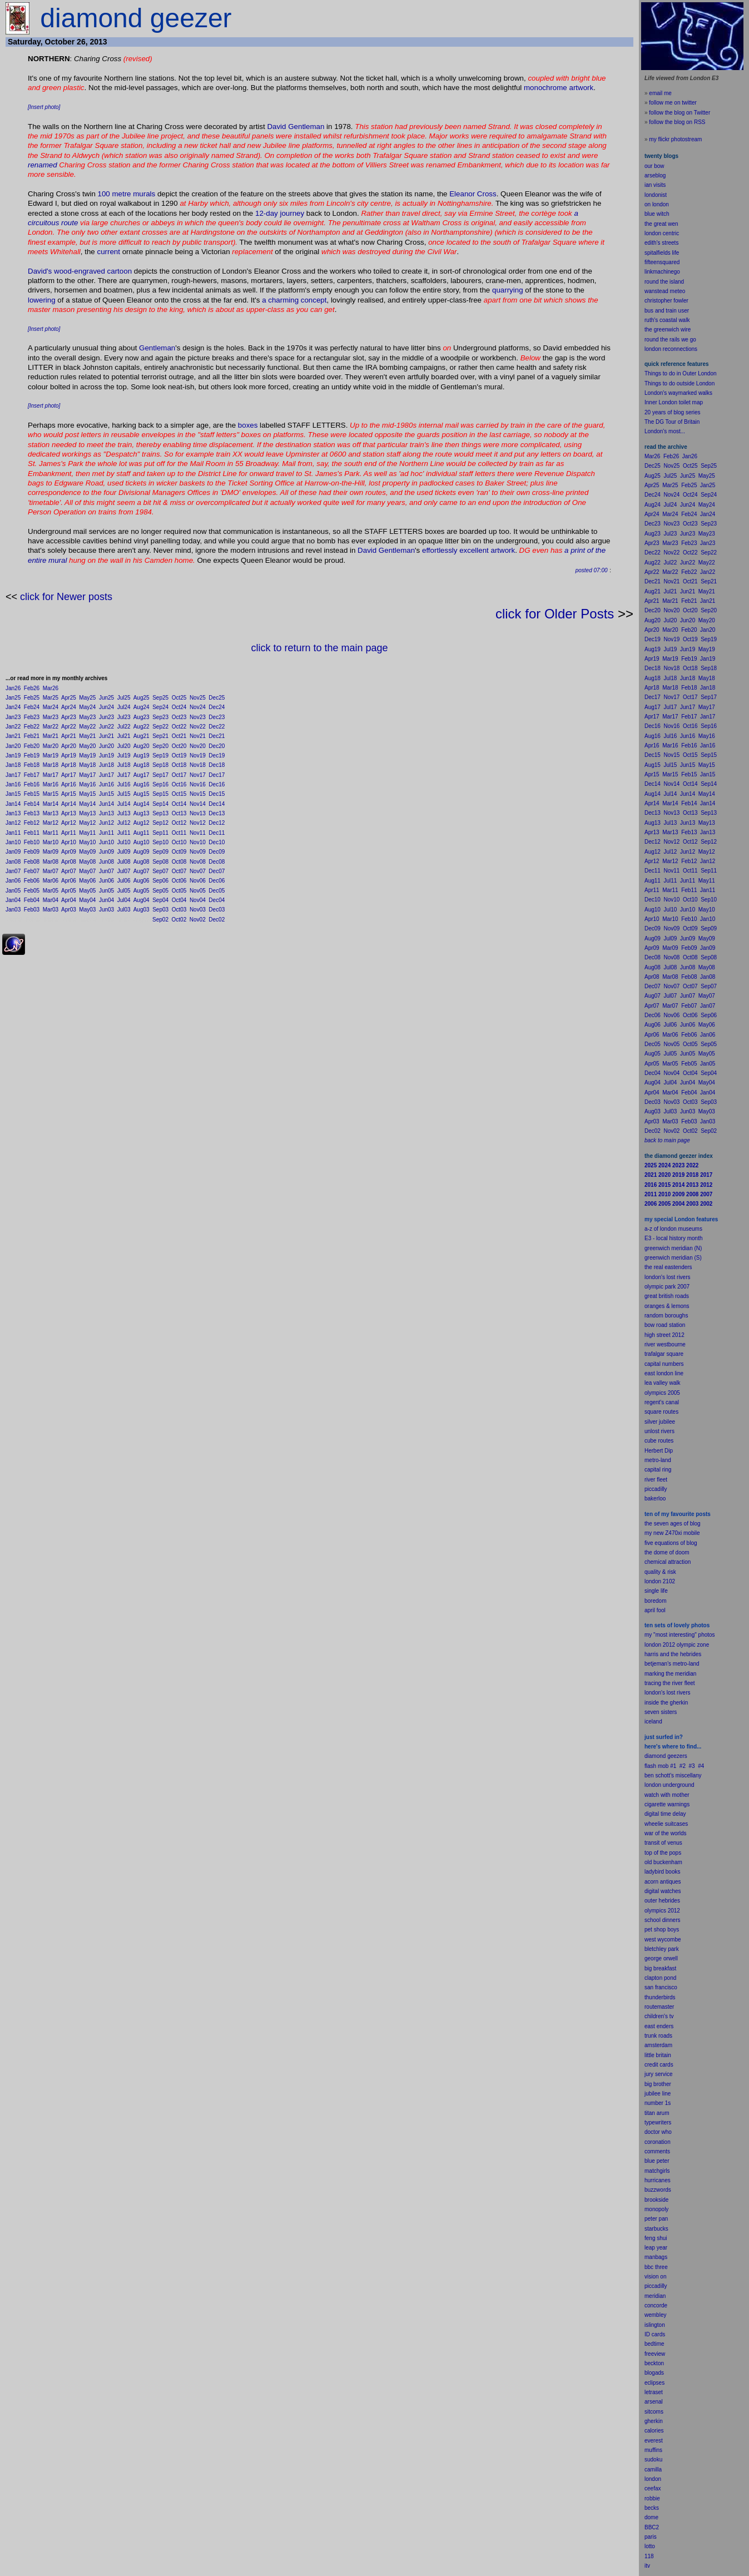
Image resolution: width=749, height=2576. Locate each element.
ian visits (655, 185)
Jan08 (13, 862)
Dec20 (217, 746)
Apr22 (68, 727)
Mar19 (50, 755)
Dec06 (217, 881)
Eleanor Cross (472, 194)
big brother (657, 2084)
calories (653, 2431)
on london (656, 204)
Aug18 (141, 765)
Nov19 (198, 755)
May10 (87, 842)
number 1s (657, 2103)
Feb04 (31, 900)
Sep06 (160, 881)
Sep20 (160, 746)
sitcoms (653, 2412)
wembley (655, 2315)
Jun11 (106, 833)
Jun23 (106, 717)
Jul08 (124, 862)
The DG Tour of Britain (672, 422)
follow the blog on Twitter (679, 113)
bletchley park (661, 1949)
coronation (657, 2142)
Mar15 (50, 794)
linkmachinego (662, 272)
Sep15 (160, 794)
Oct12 (179, 823)
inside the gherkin (666, 1703)
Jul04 (124, 900)
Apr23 (68, 717)
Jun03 (106, 909)
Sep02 (160, 920)
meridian (685, 1674)
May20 (87, 746)
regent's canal (661, 1402)
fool (661, 1610)
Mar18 (50, 765)
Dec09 (217, 852)
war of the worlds (665, 1833)
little (649, 2055)
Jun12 (106, 823)
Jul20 (124, 746)
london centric (661, 233)
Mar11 (50, 833)
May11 (87, 833)
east (649, 2026)
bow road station (664, 1325)
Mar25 (50, 698)
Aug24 (141, 707)
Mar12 (50, 823)
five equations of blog (670, 1543)
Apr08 (68, 862)
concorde (655, 2305)
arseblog (655, 175)
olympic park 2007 (667, 1287)
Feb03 (31, 909)
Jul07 (124, 871)
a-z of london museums (673, 1229)
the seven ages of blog (672, 1523)
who (667, 2132)
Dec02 (217, 920)
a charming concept (294, 300)
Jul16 (124, 784)
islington (654, 2325)
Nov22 (198, 727)
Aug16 (141, 784)
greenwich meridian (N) (673, 1248)
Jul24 (124, 707)
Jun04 (106, 900)
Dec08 (217, 862)
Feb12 (31, 823)
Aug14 (141, 804)
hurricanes (657, 2180)
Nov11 (198, 833)
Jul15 (124, 794)
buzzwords (657, 2190)
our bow (654, 166)
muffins (653, 2450)
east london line (663, 1373)
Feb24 (31, 707)
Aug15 (141, 794)
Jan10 (13, 842)
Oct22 (179, 727)
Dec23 (217, 717)
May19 (87, 755)
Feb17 (31, 775)
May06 (87, 881)
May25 (87, 698)
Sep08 (160, 862)
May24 (87, 707)
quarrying (507, 290)
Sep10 (160, 842)
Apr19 (68, 755)
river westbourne (665, 1344)
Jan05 (13, 891)
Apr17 (68, 775)
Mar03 (50, 909)
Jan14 (13, 804)
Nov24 (198, 707)
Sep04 (160, 900)
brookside (656, 2200)
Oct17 (179, 775)
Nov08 (198, 862)
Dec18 (217, 765)
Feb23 (31, 717)
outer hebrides (662, 1901)
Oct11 (179, 833)
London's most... (664, 431)
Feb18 (31, 765)
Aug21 (141, 736)
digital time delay (665, 1814)
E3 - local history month (673, 1238)
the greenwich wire (667, 329)
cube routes (658, 1441)
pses (658, 2383)
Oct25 (179, 698)
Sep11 (160, 833)
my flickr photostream (675, 139)
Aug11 (141, 833)
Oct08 (179, 862)
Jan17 (13, 775)
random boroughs (666, 1315)
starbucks (656, 2229)
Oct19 (179, 755)
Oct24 (179, 707)
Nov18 (198, 765)
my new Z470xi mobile (672, 1533)
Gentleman (157, 348)
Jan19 (13, 755)
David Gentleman (295, 126)
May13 (87, 813)
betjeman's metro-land (672, 1664)
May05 (87, 891)
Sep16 (160, 784)
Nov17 (198, 775)
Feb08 (31, 862)
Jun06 (106, 881)
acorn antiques (662, 1882)
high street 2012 (664, 1335)
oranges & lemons (667, 1306)
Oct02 (179, 920)
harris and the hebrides (672, 1654)
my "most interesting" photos (679, 1635)
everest (653, 2441)
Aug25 (141, 698)
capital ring (657, 1470)
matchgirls (657, 2171)
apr (648, 1610)
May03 (87, 909)
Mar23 (50, 717)
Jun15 (106, 794)
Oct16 (179, 784)
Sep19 (160, 755)
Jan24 (13, 707)
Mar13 (50, 813)
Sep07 (160, 871)
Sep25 (160, 698)
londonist (655, 195)
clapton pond (660, 1978)
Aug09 (141, 852)
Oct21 (179, 736)
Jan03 (13, 909)
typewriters (657, 2122)
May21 (87, 736)
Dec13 (217, 813)
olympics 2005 (662, 1393)
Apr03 (68, 909)
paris (650, 2537)
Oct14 (179, 804)
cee (648, 2488)
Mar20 (50, 746)
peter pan (656, 2219)
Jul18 (124, 765)
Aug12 (141, 823)
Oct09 (179, 852)
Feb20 (31, 746)
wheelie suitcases (666, 1824)
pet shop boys (661, 1929)
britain (663, 2055)
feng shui (655, 2238)
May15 (87, 794)
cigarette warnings (667, 1804)
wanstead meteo (664, 291)
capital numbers (664, 1364)
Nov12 (198, 823)
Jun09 (106, 852)
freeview (654, 2354)
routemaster (659, 2007)
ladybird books (662, 1872)
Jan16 (13, 784)
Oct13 (179, 813)
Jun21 (106, 736)
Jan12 (13, 823)
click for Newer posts (66, 596)
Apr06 (68, 881)
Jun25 (106, 698)
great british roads (666, 1296)
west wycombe (662, 1939)
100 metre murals (127, 194)
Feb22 (31, 727)
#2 (682, 1766)
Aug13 (141, 813)
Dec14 (217, 804)
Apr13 (68, 813)
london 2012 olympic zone (676, 1645)
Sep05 (160, 891)
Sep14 (160, 804)
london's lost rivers (667, 1277)
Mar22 (50, 727)
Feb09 (31, 852)
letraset (653, 2392)
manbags (655, 2257)
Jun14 (106, 804)
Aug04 (141, 900)
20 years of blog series (672, 412)
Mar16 (50, 784)
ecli (648, 2383)
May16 (87, 784)
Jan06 (13, 881)
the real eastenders (668, 1267)
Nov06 (198, 881)
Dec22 (217, 727)
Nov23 (198, 717)
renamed (42, 165)
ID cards (654, 2334)
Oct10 (179, 842)
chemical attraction (667, 1562)
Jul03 (124, 909)
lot (647, 2546)
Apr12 (68, 823)
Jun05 (106, 891)
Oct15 (179, 794)
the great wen (661, 224)
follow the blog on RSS (677, 122)
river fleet (655, 1480)
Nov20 (198, 746)
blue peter (656, 2161)
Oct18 (179, 765)
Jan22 (13, 727)
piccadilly (655, 1489)
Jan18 (13, 765)
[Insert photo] (44, 107)
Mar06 (50, 881)
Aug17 (141, 775)
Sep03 (160, 909)
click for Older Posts (554, 613)
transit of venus (663, 1843)
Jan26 (13, 688)
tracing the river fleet (669, 1683)
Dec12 (217, 823)
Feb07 (31, 871)
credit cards (658, 2065)
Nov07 (198, 871)
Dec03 (217, 909)
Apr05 (68, 891)
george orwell (661, 1958)
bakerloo (655, 1498)
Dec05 (217, 891)
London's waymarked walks (678, 393)
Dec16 (217, 784)
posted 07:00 (592, 570)
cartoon (119, 271)
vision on (655, 2276)
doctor (652, 2132)
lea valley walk (662, 1383)
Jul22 (124, 727)
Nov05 (198, 891)
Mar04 (50, 900)
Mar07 (50, 871)
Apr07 (68, 871)
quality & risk (660, 1572)
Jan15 (13, 794)
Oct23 (179, 717)
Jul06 (124, 881)
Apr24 (68, 707)
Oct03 (179, 909)
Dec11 (217, 833)
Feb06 (31, 881)
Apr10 (68, 842)
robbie (652, 2498)
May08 (87, 862)
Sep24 (160, 707)
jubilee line (657, 2093)
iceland (653, 1721)
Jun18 (106, 765)
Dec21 (217, 736)
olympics (655, 1911)
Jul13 (124, 813)
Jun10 (106, 842)
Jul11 (124, 833)
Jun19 (106, 755)
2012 (674, 1911)
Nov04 (198, 900)
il (653, 1610)
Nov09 (198, 852)
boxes (248, 425)
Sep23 (160, 717)
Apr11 (68, 833)
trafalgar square (663, 1354)
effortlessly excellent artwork (468, 550)
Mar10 (50, 842)
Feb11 (31, 833)
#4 (701, 1766)
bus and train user (666, 311)
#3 (692, 1766)
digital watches (662, 1891)
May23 (87, 717)
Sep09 (160, 852)
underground (679, 1785)
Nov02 (198, 920)
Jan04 (13, 900)
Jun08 (106, 862)
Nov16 (198, 784)
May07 (87, 871)
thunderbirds (660, 1997)
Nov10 (198, 842)
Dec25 (217, 698)
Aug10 (141, 842)
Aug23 (141, 717)
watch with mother (667, 1795)
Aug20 (141, 746)
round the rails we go (670, 339)
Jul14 (124, 804)
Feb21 (31, 736)
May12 (87, 823)
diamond (655, 1756)
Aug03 (141, 909)
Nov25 (198, 698)
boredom (655, 1601)
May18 (87, 765)
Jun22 (106, 727)
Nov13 (198, 813)
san (648, 1987)
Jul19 (124, 755)
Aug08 (141, 862)
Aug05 (141, 891)
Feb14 (31, 804)
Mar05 (50, 891)
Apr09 (68, 852)
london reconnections (670, 349)
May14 (87, 804)
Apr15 (68, 794)
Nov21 (198, 736)
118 (649, 2556)
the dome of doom (667, 1552)
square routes (661, 1412)
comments (657, 2151)
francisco (666, 1987)
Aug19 (141, 755)
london (652, 1785)
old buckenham (663, 1862)
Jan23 (13, 717)
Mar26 (50, 688)
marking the (658, 1674)
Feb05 (31, 891)
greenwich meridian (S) (673, 1258)
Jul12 (124, 823)
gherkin (653, 2421)
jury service (658, 2074)
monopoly (656, 2209)
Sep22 (160, 727)
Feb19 (31, 755)
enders (665, 2026)
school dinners (662, 1920)
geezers (677, 1756)
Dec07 (217, 871)
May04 (87, 900)
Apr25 (68, 698)
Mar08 (50, 862)
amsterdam (658, 2045)
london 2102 (659, 1581)
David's (40, 271)
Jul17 (124, 775)
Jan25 (13, 698)
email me (660, 93)
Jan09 (13, 852)
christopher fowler (666, 301)
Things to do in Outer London (680, 373)
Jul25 (124, 698)
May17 (87, 775)
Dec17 (217, 775)
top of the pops (662, 1853)
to (653, 2546)
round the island (664, 282)
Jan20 (13, 746)
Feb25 (31, 698)
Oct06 (179, 881)
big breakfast (660, 1968)
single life (656, 1591)
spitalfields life (661, 253)
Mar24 (50, 707)
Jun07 (106, 871)
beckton (654, 2363)
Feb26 (31, 688)
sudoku (653, 2459)
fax (657, 2488)
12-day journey (279, 213)
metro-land (657, 1460)
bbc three (656, 2267)
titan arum (656, 2113)
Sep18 (160, 765)
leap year (655, 2248)
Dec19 (217, 755)
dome (651, 2517)
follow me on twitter (673, 103)
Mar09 (50, 852)
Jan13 (13, 813)
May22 (87, 727)
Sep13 (160, 813)
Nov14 (198, 804)
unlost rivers (659, 1431)
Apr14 (68, 804)
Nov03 (198, 909)
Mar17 (50, 775)
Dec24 (217, 707)
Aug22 (141, 727)
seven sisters (660, 1712)
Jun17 (106, 775)
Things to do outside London (679, 383)
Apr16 (68, 784)
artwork (581, 87)
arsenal (653, 2402)
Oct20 (179, 746)
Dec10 (217, 842)
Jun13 (106, 813)
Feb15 (31, 794)
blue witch (656, 214)
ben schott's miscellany (673, 1775)
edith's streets (661, 243)
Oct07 (179, 871)
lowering (42, 300)
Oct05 (179, 891)
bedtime (654, 2344)
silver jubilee (659, 1422)
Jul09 (124, 852)
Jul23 (124, 717)
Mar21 (50, 736)
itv (647, 2566)
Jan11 (13, 833)
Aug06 (141, 881)
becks (651, 2508)
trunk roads (658, 2036)
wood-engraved (79, 271)
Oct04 (179, 900)
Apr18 (68, 765)
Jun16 (106, 784)
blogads (654, 2373)
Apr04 (68, 900)
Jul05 (124, 891)
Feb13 (31, 813)
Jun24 (106, 707)
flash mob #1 (660, 1766)
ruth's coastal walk (667, 320)
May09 (87, 852)
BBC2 (651, 2527)
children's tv (659, 2016)
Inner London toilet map (673, 402)
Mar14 (50, 804)
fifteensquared (661, 262)
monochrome (545, 87)
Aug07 (141, 871)
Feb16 (31, 784)
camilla (653, 2469)
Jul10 (124, 842)
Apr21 (68, 736)
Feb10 (31, 842)
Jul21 (124, 736)
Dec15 (217, 794)
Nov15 (198, 794)
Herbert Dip (658, 1451)
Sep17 (160, 775)
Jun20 (106, 746)
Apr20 (68, 746)
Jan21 (13, 736)
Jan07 (13, 871)
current (108, 251)
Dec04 (217, 900)
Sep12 (160, 823)
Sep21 (160, 736)
